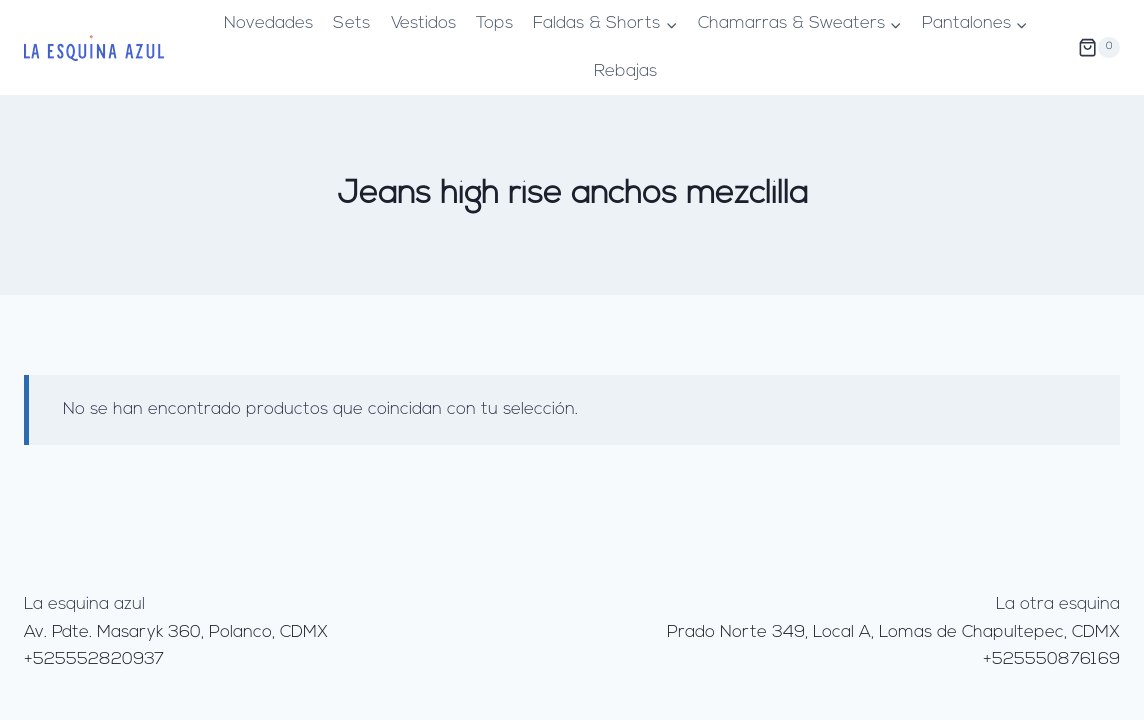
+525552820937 (94, 659)
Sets (351, 23)
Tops (494, 23)
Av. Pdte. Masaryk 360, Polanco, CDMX (176, 632)
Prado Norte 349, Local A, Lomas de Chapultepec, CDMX (893, 632)
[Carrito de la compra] (1099, 48)
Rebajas (625, 71)
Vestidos (423, 23)
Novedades (268, 23)
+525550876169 (1051, 659)
